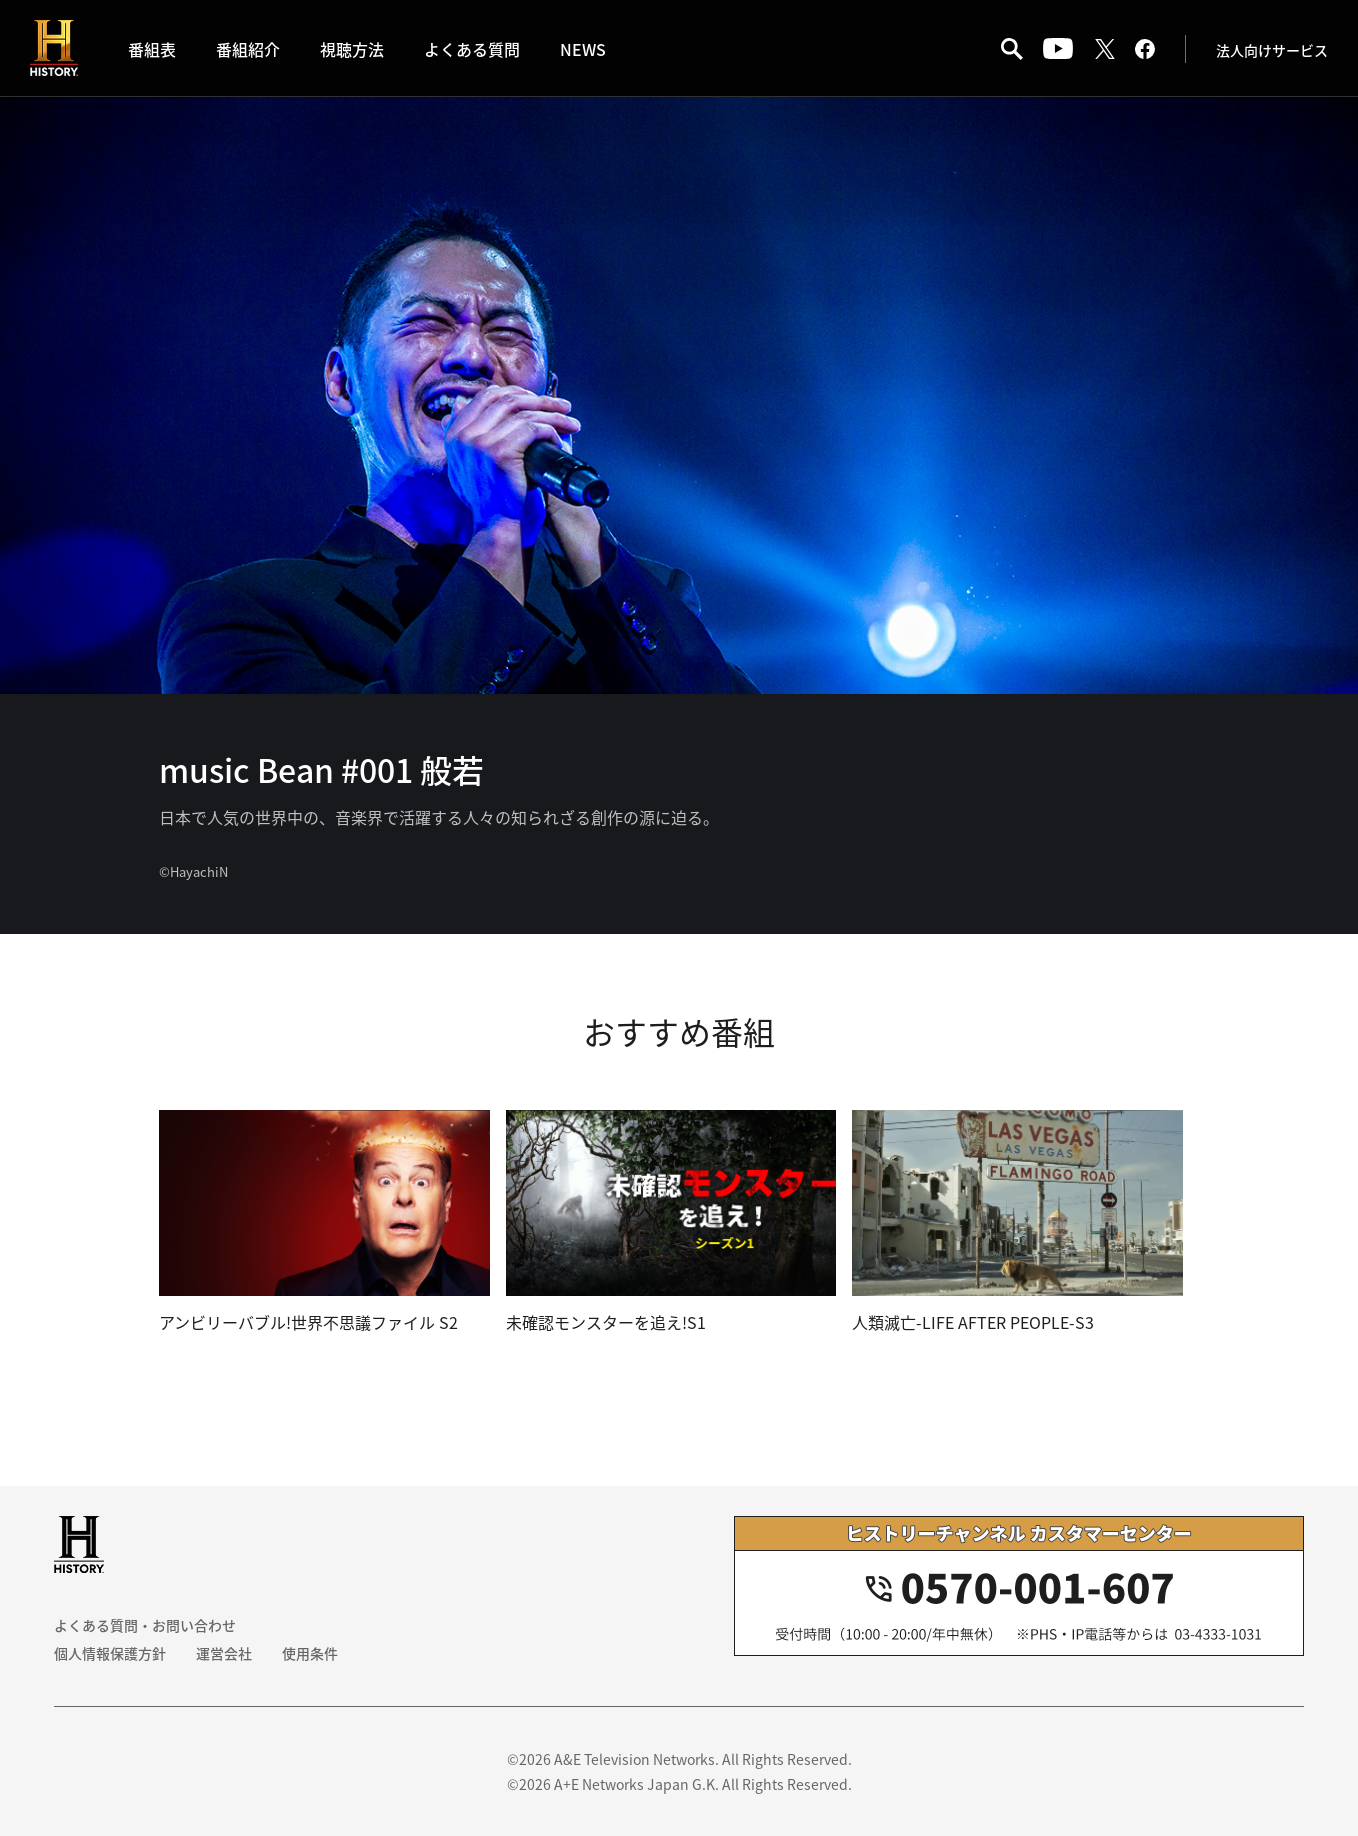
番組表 (152, 49)
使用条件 (310, 1653)
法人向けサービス (1272, 50)
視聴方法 (352, 49)
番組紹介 (248, 49)
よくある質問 (472, 49)
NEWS (583, 49)
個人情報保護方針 (110, 1653)
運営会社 (224, 1653)
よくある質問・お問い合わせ (145, 1625)
